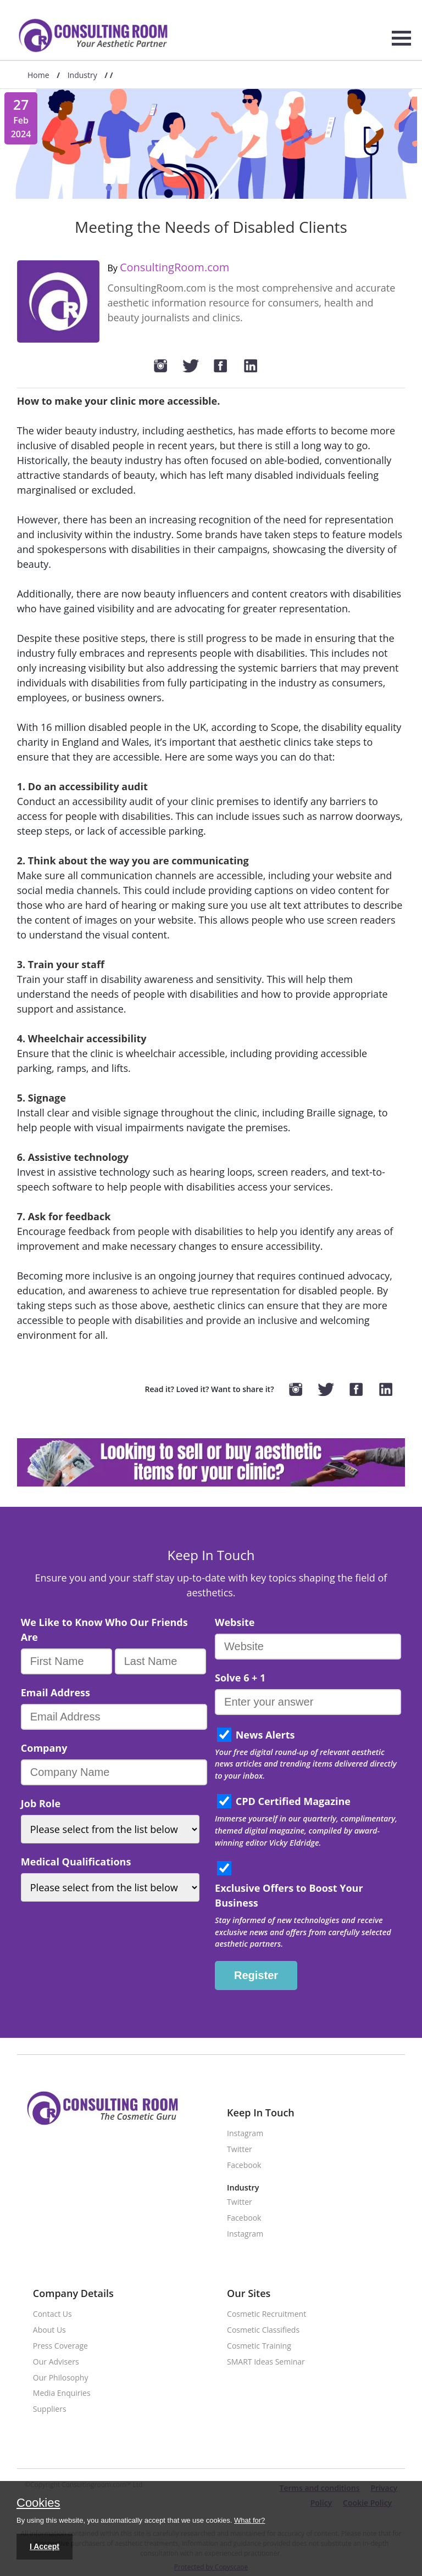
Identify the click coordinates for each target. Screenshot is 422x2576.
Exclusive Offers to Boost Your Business (289, 1895)
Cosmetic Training (259, 2346)
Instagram (245, 2133)
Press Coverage (60, 2346)
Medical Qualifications (76, 1861)
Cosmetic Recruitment (266, 2314)
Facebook (244, 2165)
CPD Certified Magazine (293, 1801)
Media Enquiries (62, 2393)
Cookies (38, 2503)
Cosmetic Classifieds (263, 2330)
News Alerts (265, 1734)
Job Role (40, 1803)
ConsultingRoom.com (174, 267)
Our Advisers (56, 2362)
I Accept (44, 2546)
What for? (249, 2520)
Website (234, 1622)
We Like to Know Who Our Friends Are (104, 1630)
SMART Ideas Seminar (266, 2362)
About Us (49, 2330)
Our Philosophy (60, 2378)
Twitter (239, 2149)
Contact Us (52, 2314)
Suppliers (49, 2409)
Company (44, 1747)
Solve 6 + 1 (240, 1677)
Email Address (55, 1692)
